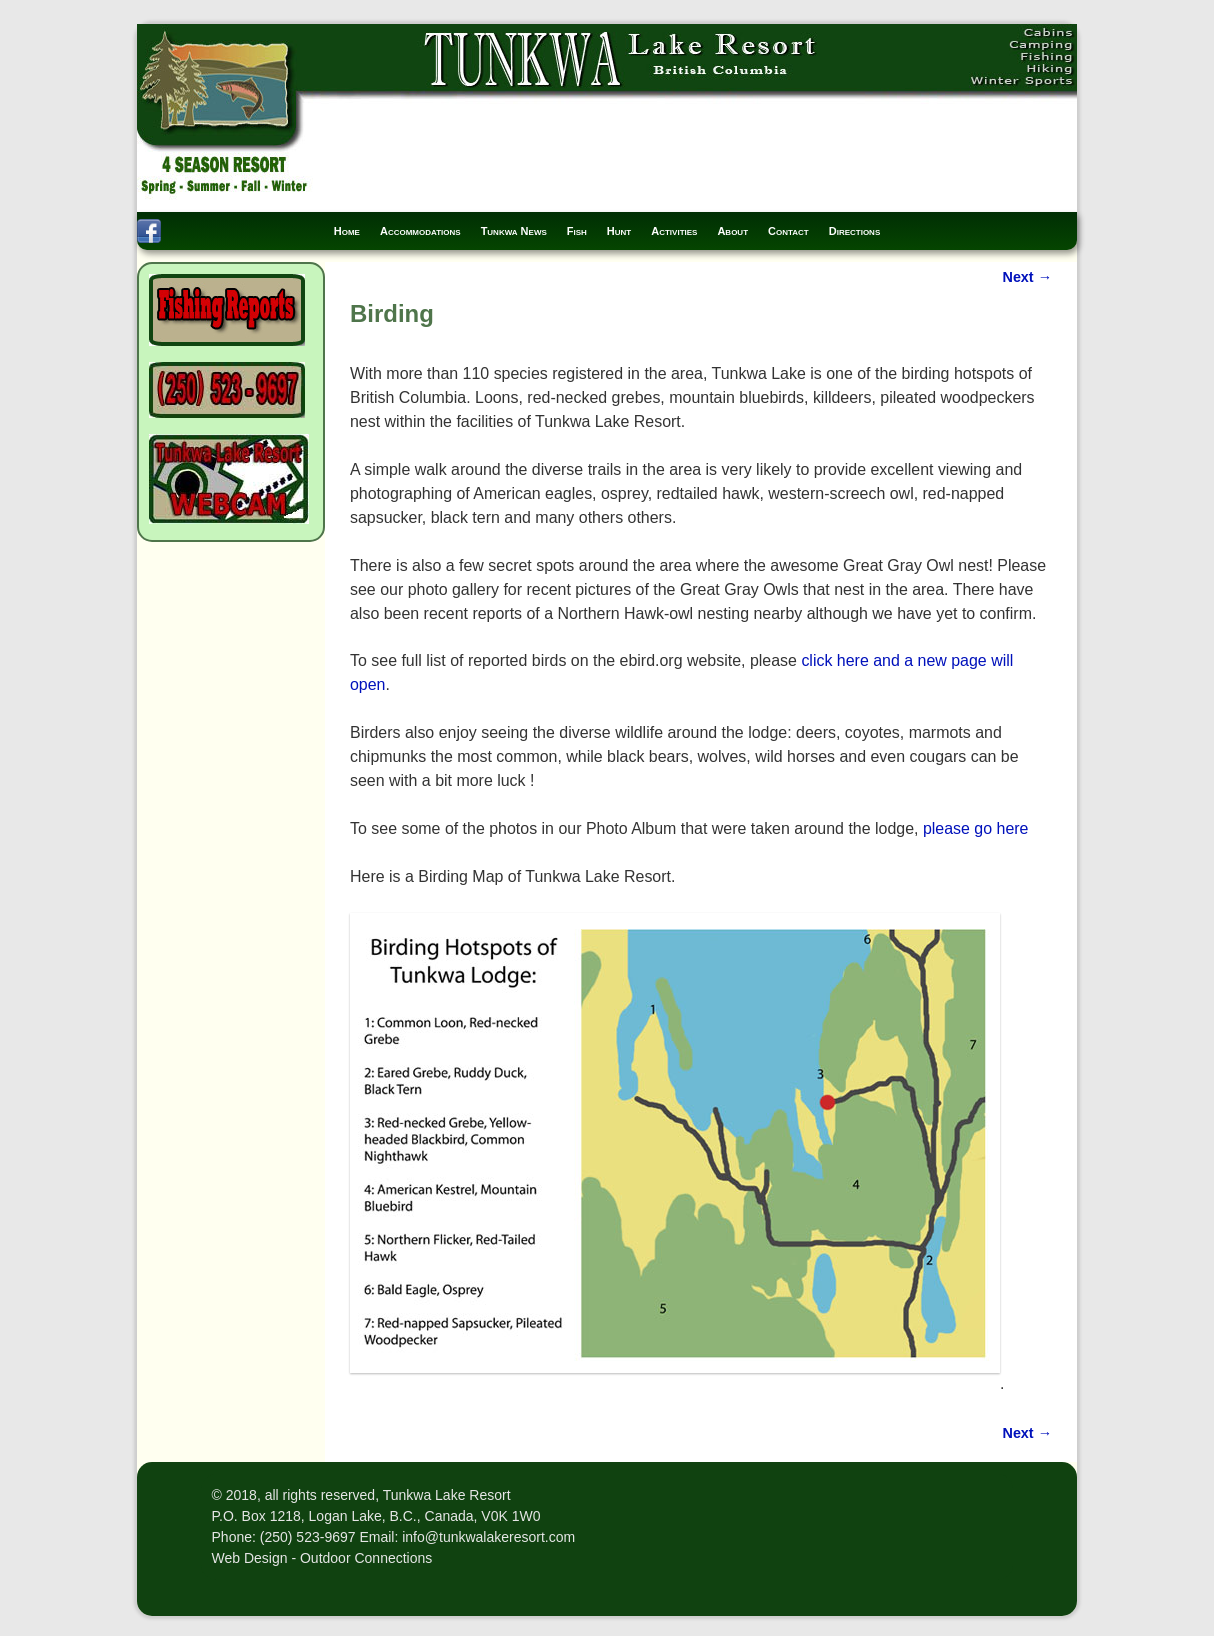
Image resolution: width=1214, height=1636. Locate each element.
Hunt (619, 231)
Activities (674, 231)
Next (1027, 277)
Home (347, 231)
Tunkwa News (514, 231)
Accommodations (420, 231)
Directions (855, 231)
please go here (976, 828)
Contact (788, 231)
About (732, 231)
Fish (577, 231)
